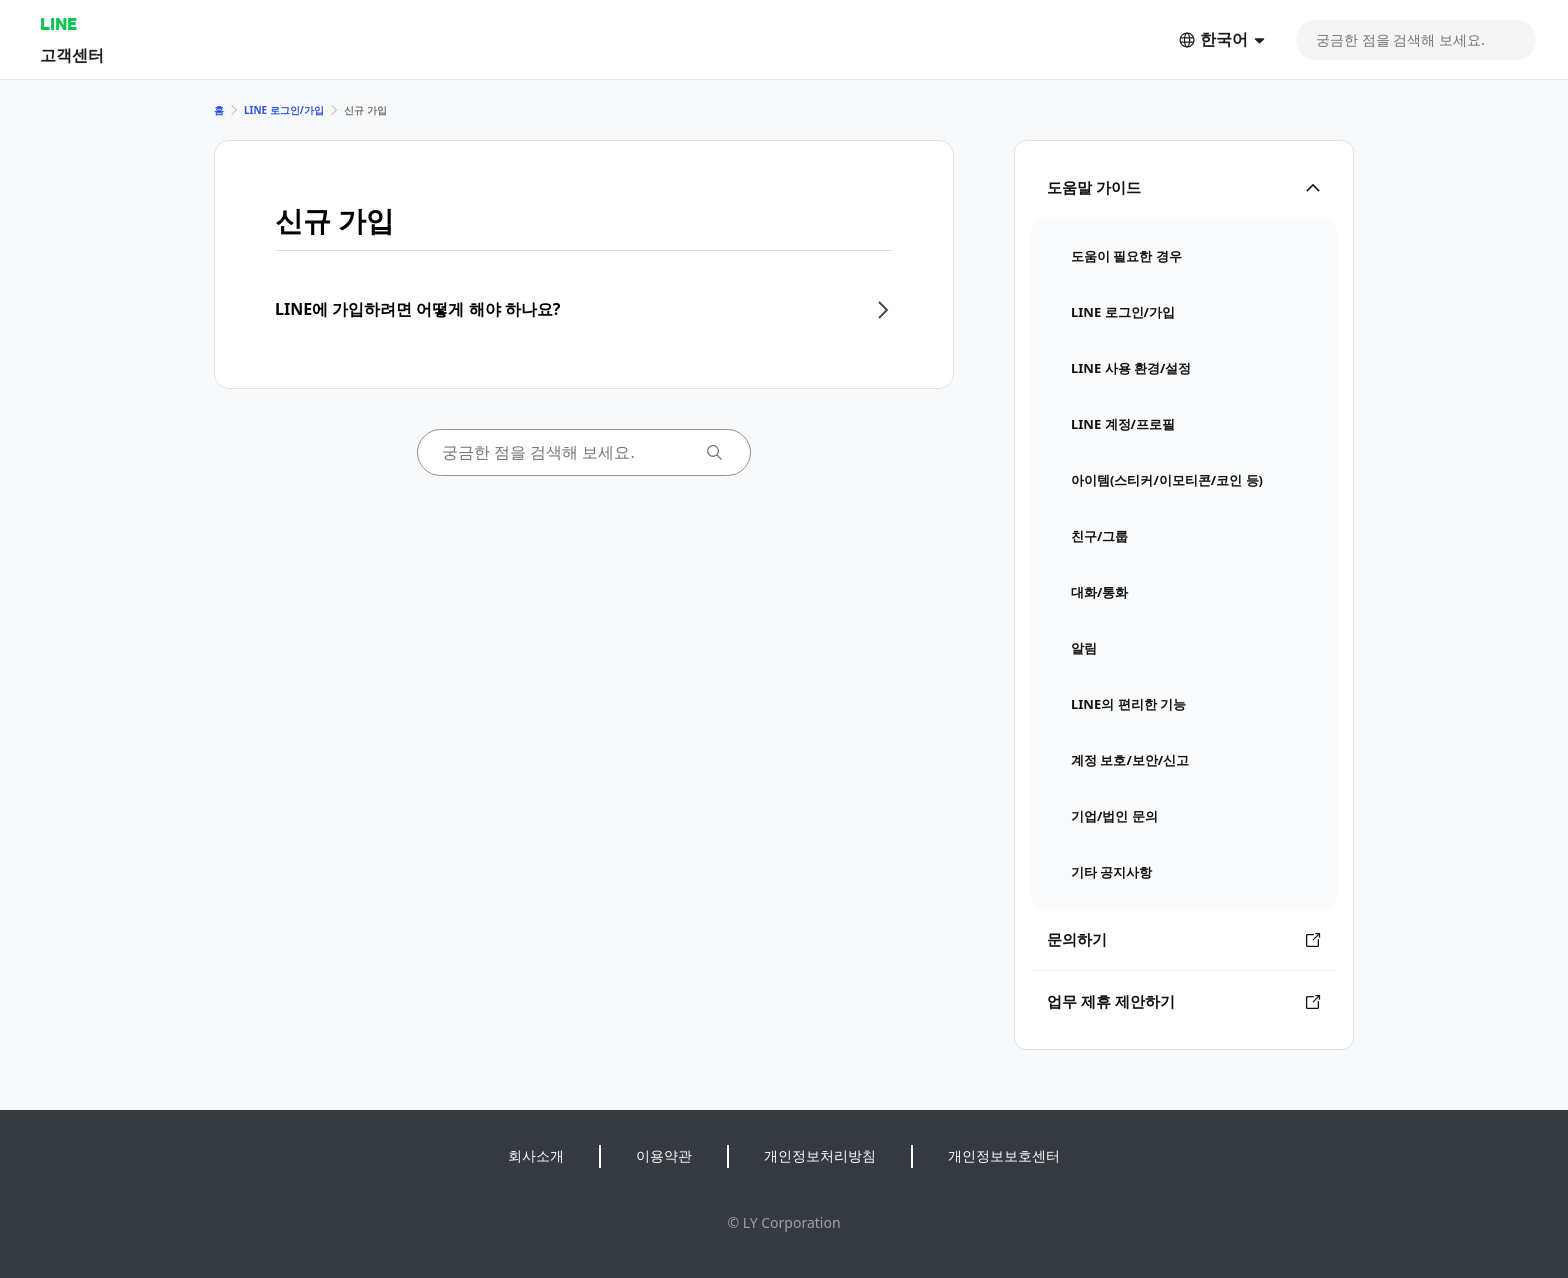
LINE (58, 23)
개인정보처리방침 (820, 1155)
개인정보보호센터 (1004, 1155)
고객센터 (72, 54)
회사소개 (536, 1155)
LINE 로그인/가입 (284, 110)
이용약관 (664, 1155)
